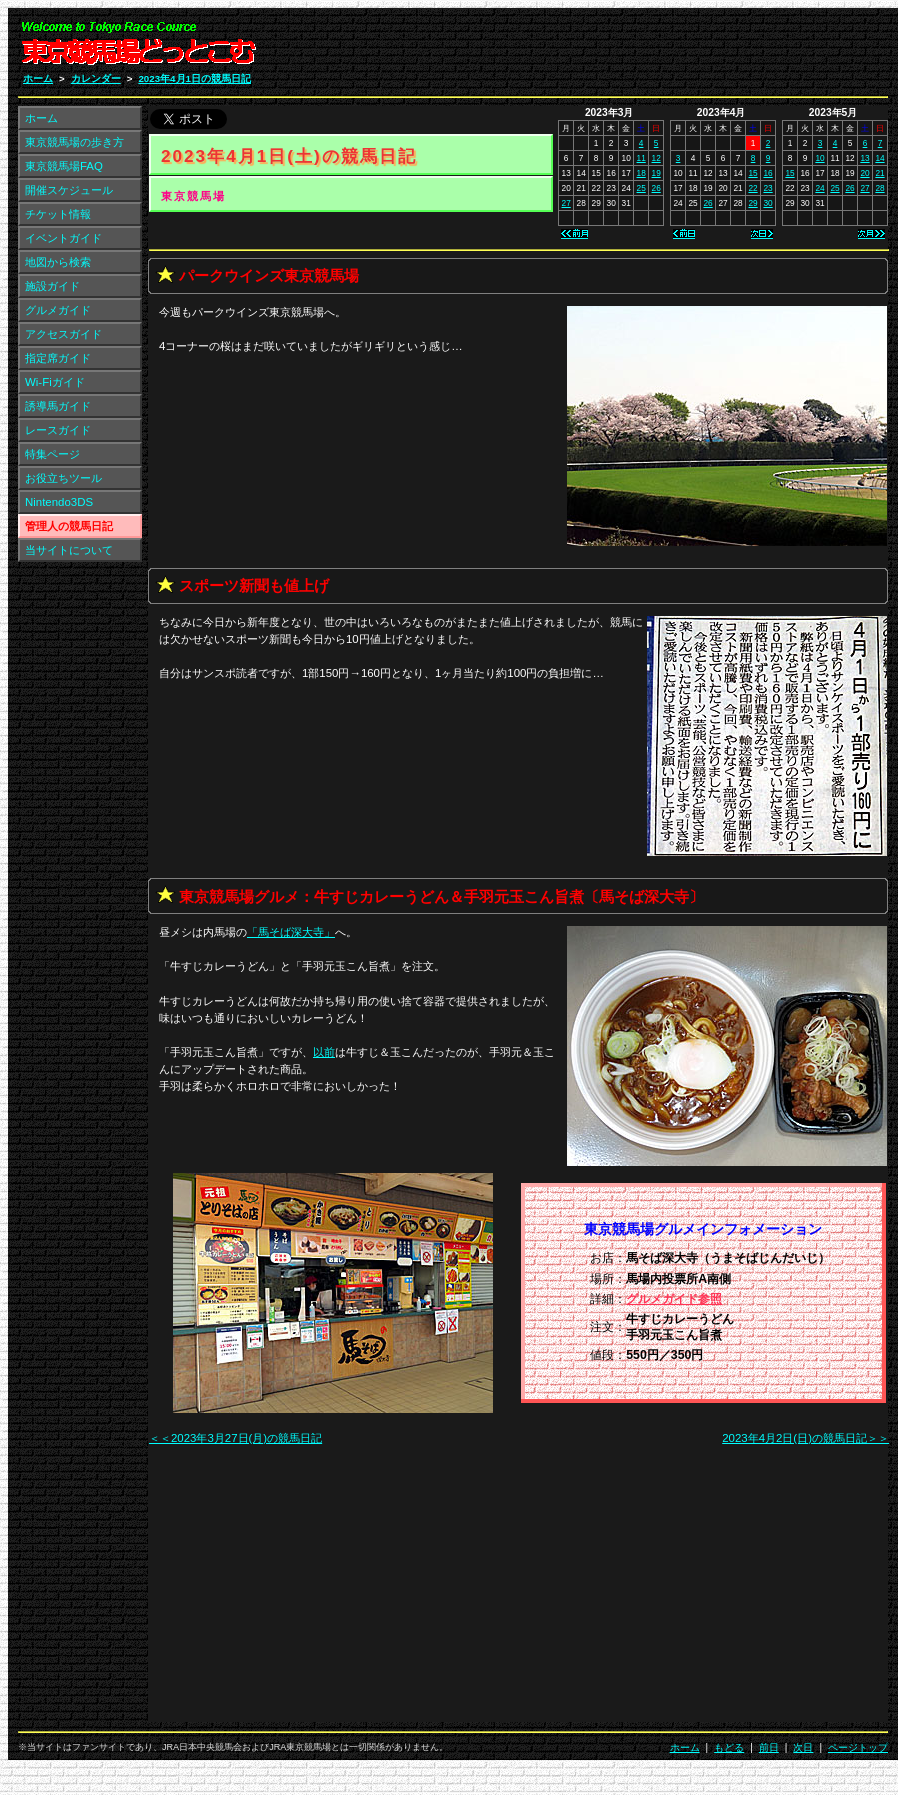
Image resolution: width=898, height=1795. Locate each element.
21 (879, 173)
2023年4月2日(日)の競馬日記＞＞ (805, 1438)
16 (767, 173)
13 (864, 158)
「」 (291, 932)
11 (641, 158)
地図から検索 (58, 262)
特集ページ (52, 454)
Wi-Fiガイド (55, 382)
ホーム (38, 78)
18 (641, 173)
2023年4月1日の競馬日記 (194, 78)
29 (752, 203)
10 (819, 158)
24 (819, 188)
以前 (324, 1052)
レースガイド (58, 430)
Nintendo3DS (59, 502)
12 (656, 158)
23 (767, 188)
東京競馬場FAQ (64, 166)
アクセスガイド (63, 334)
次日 (803, 1747)
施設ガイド (52, 286)
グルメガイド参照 (674, 1299)
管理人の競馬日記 (69, 526)
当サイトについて (69, 550)
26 (656, 188)
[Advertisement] (649, 48)
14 (879, 158)
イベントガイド (63, 238)
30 (767, 203)
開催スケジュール (69, 190)
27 (566, 203)
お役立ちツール (63, 478)
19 (656, 173)
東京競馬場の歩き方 (74, 142)
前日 (769, 1747)
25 (641, 188)
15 (752, 173)
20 (864, 173)
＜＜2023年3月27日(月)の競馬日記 (235, 1438)
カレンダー (96, 78)
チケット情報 (58, 214)
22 (752, 188)
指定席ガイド (58, 358)
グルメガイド (58, 310)
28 (879, 188)
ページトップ (858, 1747)
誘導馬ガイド (58, 406)
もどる (729, 1747)
